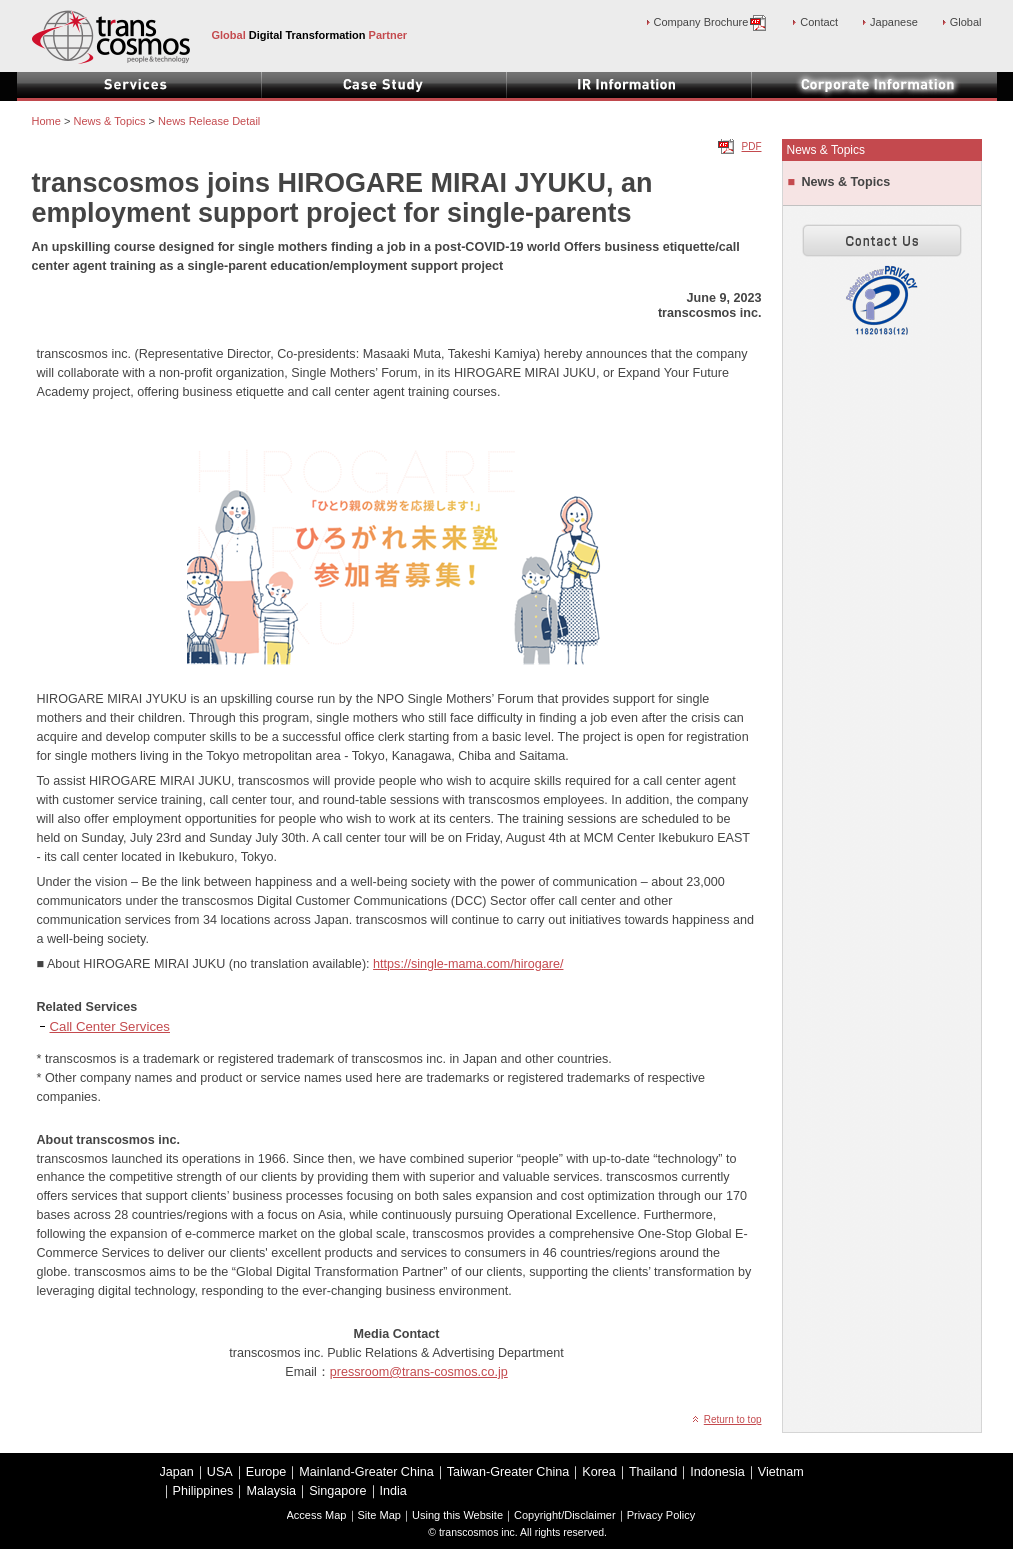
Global (966, 22)
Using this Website (457, 1515)
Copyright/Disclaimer (565, 1515)
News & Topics (846, 182)
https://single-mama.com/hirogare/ (468, 964)
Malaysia (271, 1491)
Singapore (337, 1491)
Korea (599, 1472)
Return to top (733, 1419)
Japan (177, 1472)
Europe (266, 1472)
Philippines (203, 1491)
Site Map (379, 1515)
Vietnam (781, 1472)
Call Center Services (110, 1026)
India (393, 1491)
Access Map (317, 1515)
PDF (752, 146)
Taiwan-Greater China (508, 1472)
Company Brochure (711, 22)
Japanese (894, 22)
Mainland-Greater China (366, 1472)
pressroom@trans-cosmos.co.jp (419, 1372)
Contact (819, 22)
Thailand (653, 1472)
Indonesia (717, 1472)
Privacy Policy (661, 1515)
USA (220, 1472)
